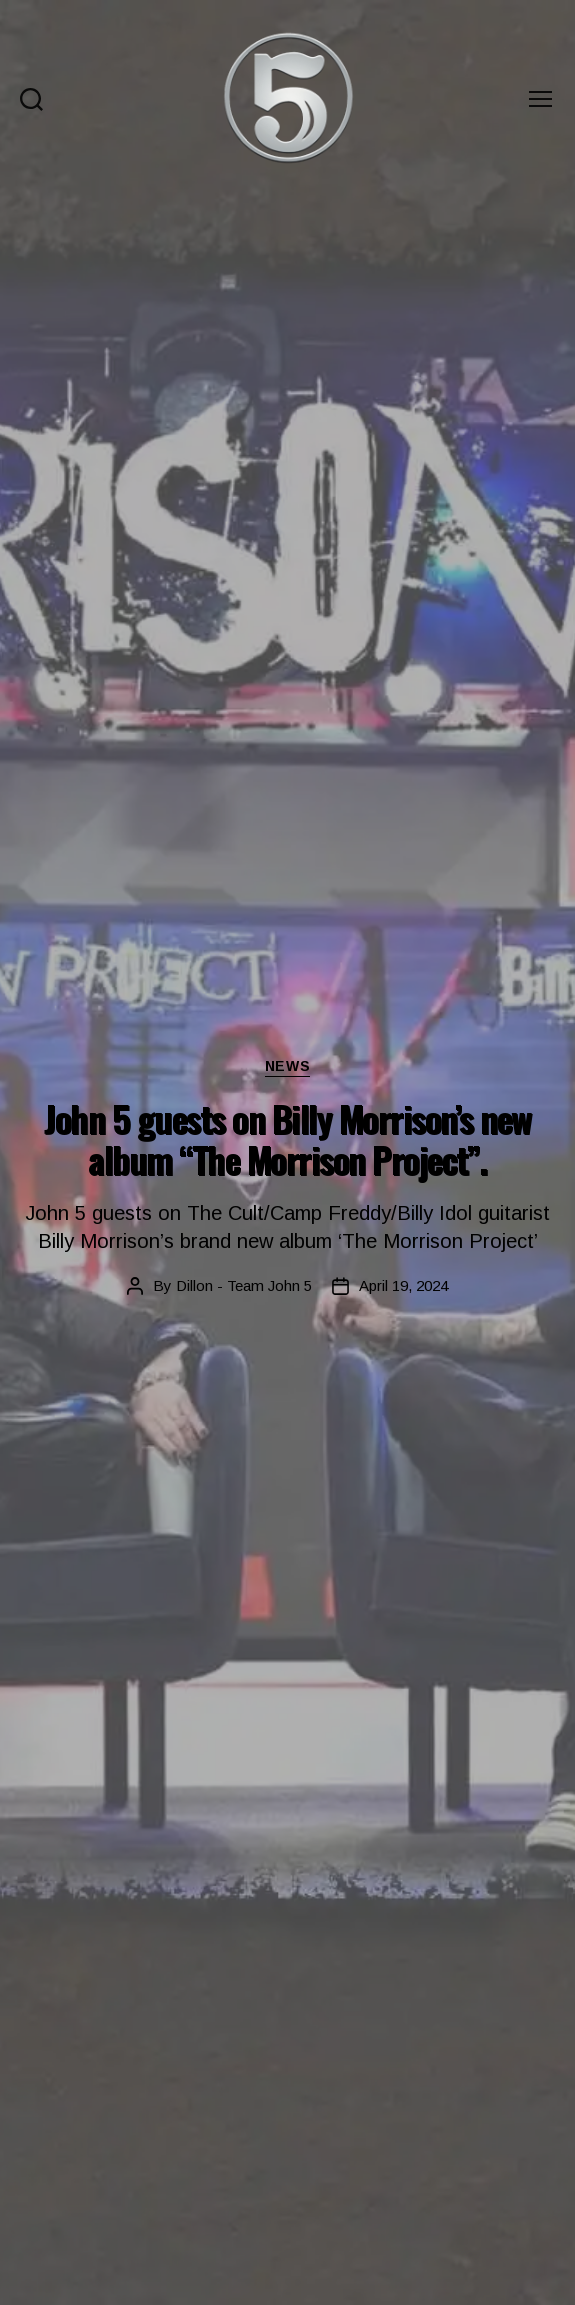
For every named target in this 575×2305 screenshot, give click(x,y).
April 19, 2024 (403, 1285)
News (287, 1066)
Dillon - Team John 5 (244, 1285)
